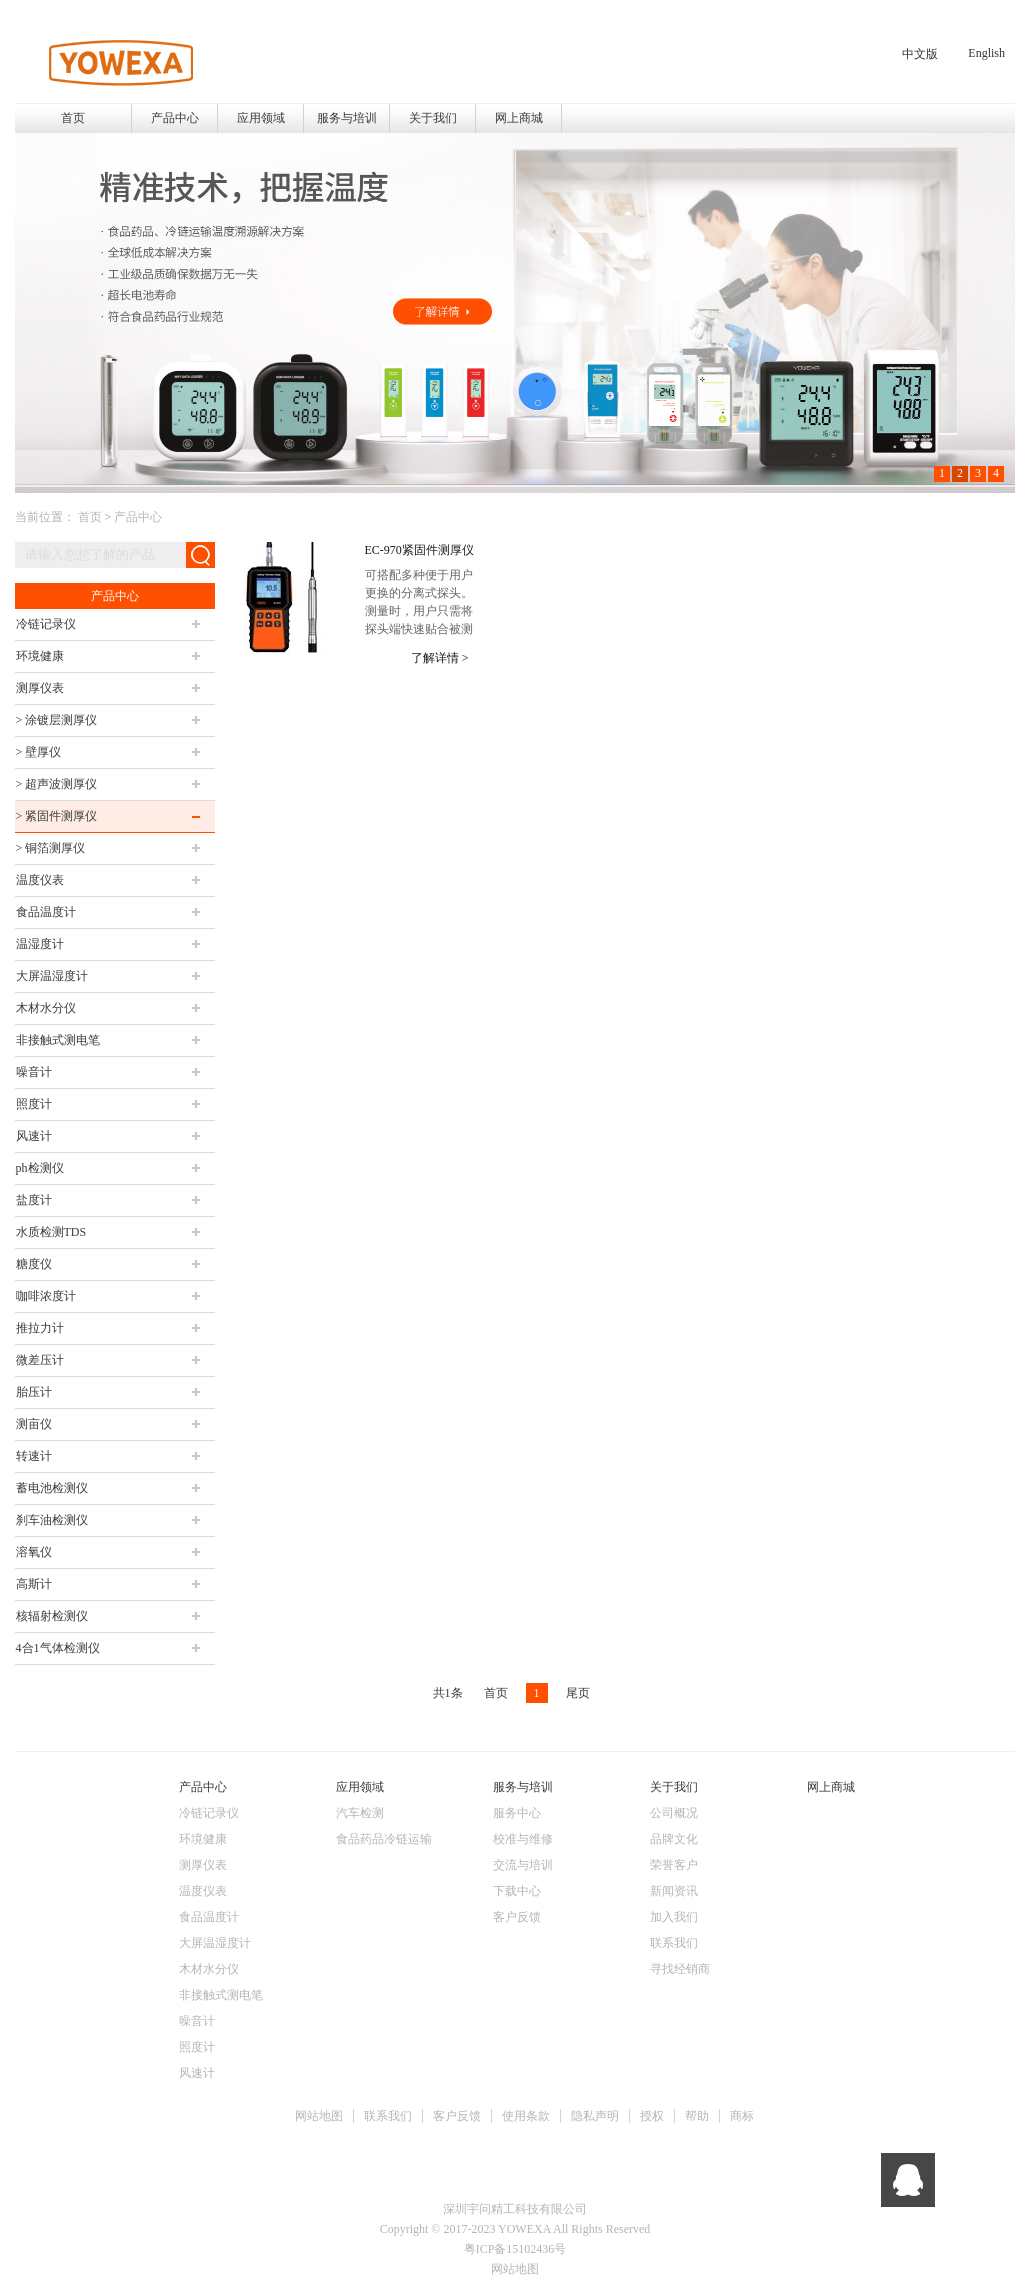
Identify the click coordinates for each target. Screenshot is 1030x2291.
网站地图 (319, 2116)
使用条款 (526, 2116)
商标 (742, 2116)
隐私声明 (595, 2116)
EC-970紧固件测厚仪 (419, 550)
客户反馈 (457, 2116)
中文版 (920, 54)
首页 (73, 118)
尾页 (578, 1693)
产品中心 (138, 517)
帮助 (697, 2116)
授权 (652, 2116)
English (986, 53)
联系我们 (388, 2116)
